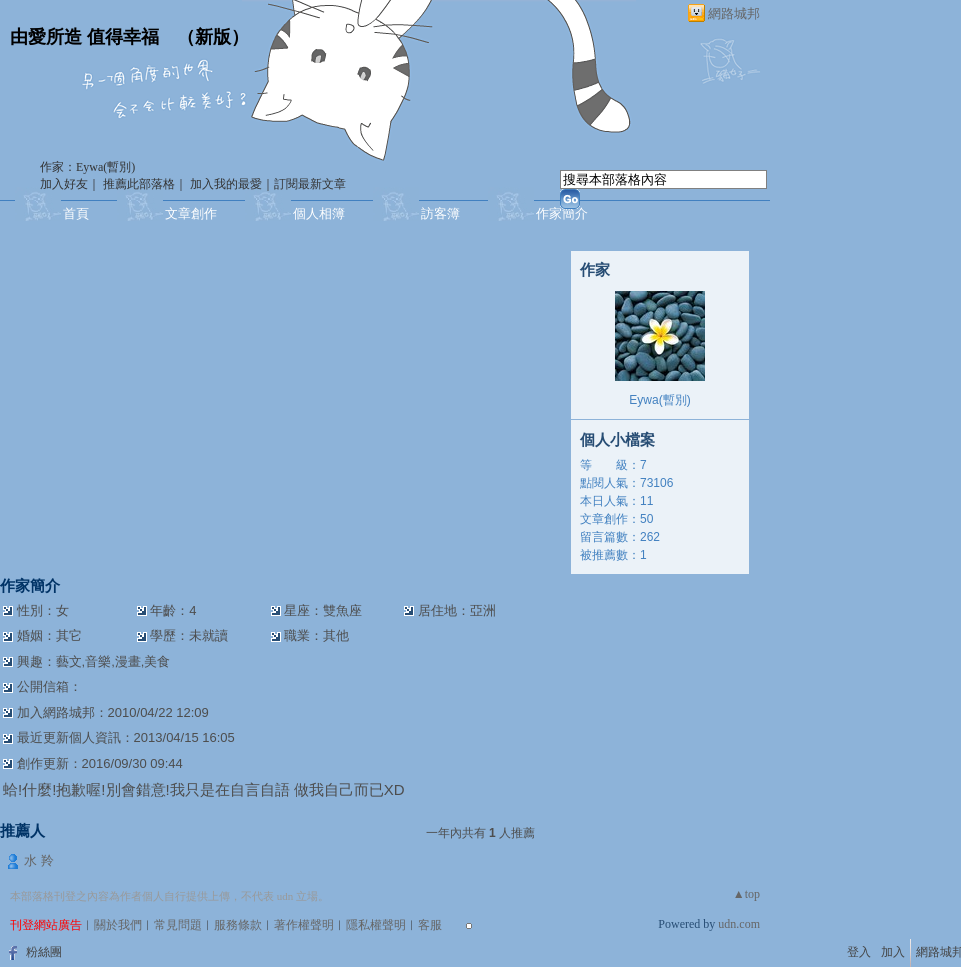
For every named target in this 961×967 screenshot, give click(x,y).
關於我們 (118, 925)
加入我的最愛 (226, 184)
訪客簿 (440, 213)
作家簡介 (562, 213)
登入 (859, 952)
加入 (893, 952)
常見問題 (178, 925)
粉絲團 (44, 952)
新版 (213, 37)
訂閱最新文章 (310, 184)
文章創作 (191, 213)
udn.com (739, 924)
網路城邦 (734, 13)
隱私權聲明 (376, 925)
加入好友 (64, 184)
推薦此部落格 (139, 184)
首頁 (76, 213)
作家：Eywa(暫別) (87, 167)
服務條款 (238, 925)
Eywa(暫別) (659, 400)
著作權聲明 (304, 925)
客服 (430, 925)
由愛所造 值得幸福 (84, 37)
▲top (746, 894)
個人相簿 (319, 213)
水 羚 (39, 860)
